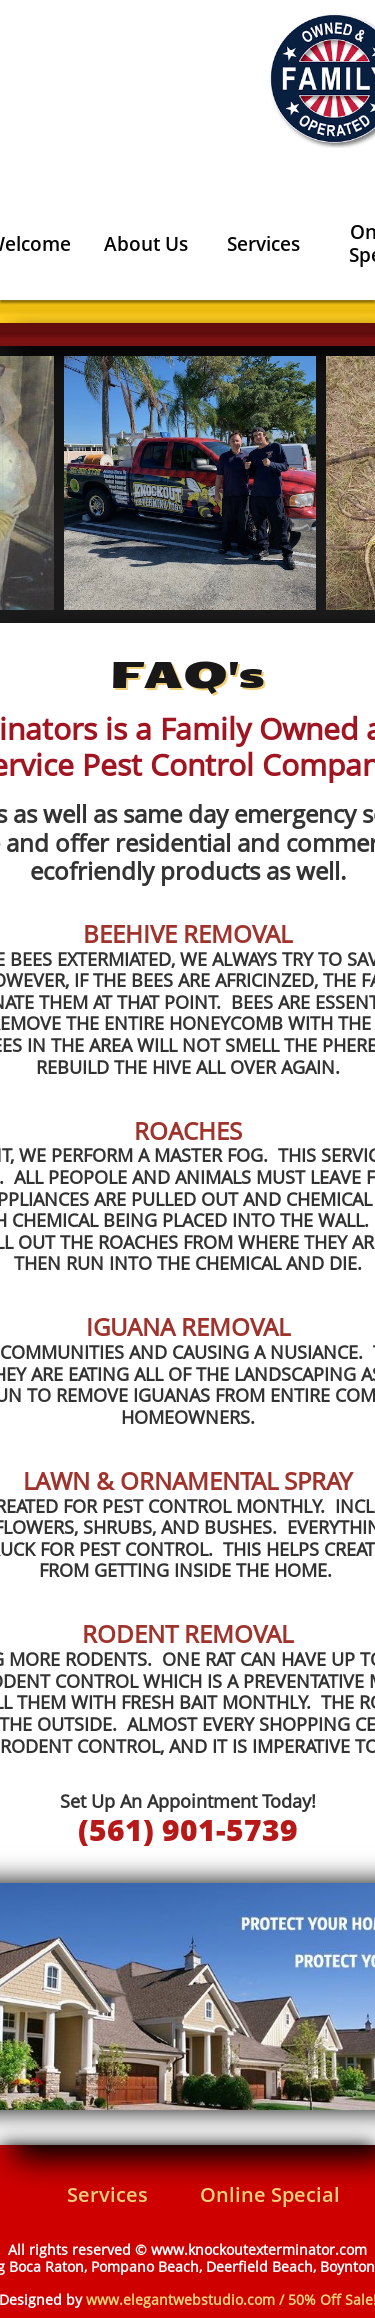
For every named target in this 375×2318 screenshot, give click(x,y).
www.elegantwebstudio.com (180, 2299)
